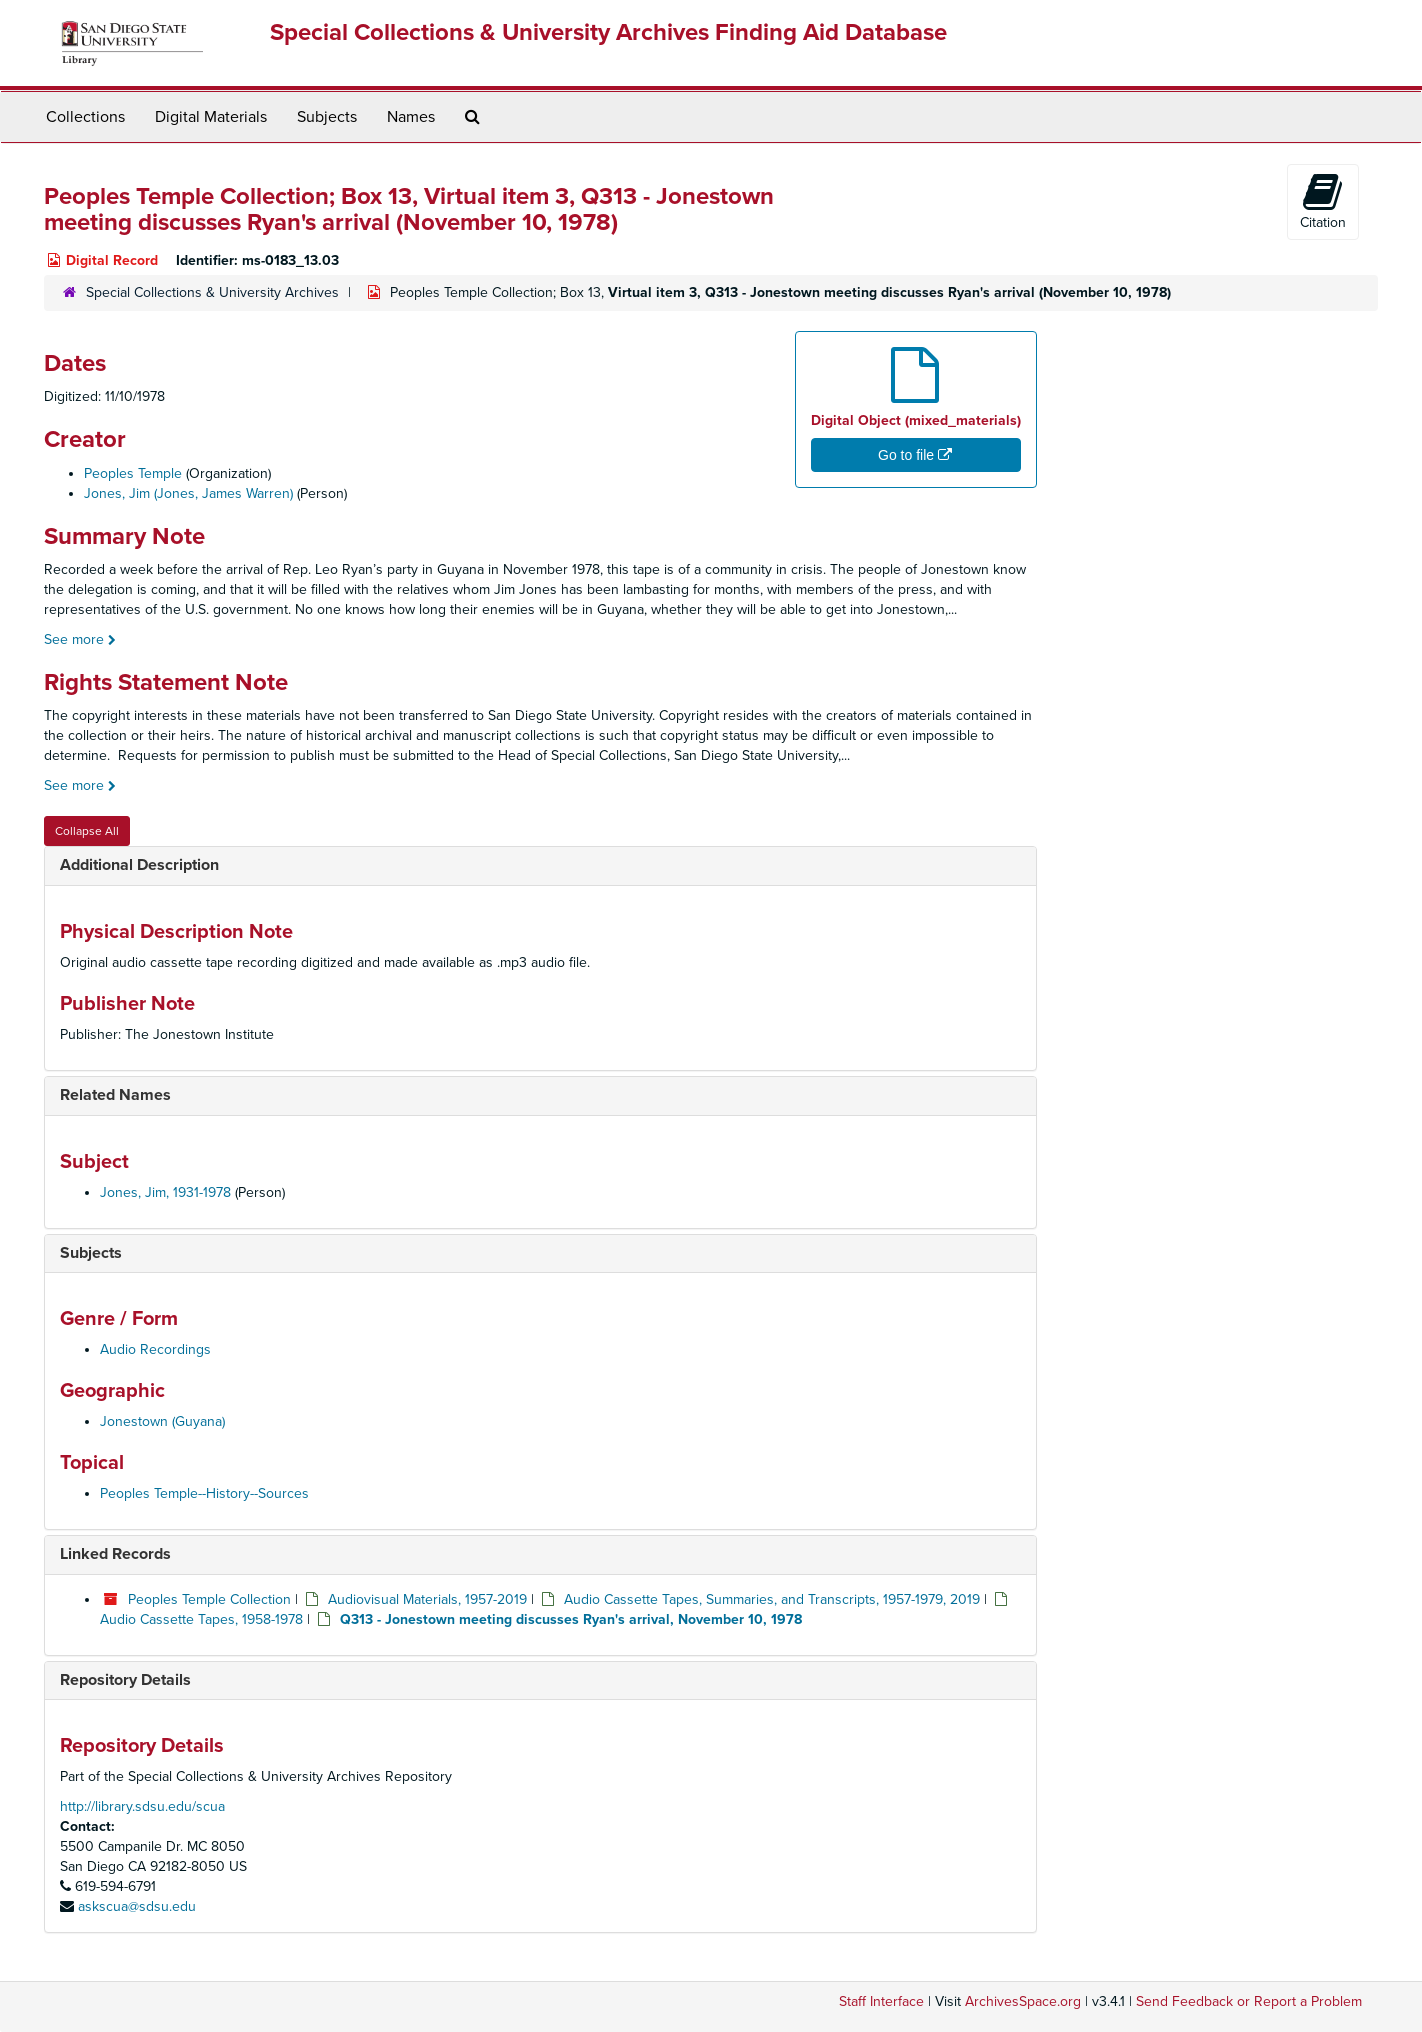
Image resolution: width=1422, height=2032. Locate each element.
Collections (85, 117)
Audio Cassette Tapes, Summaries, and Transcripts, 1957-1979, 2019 (772, 1599)
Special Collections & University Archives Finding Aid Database (608, 32)
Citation (1323, 201)
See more (80, 639)
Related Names (115, 1095)
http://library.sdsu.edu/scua (142, 1806)
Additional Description (139, 865)
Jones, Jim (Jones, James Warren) (188, 493)
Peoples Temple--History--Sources (204, 1493)
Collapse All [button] (87, 831)
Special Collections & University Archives (212, 292)
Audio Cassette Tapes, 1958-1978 (201, 1619)
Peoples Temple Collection (209, 1599)
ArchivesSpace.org (1023, 2001)
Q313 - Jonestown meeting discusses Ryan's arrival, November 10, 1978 (571, 1619)
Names (411, 117)
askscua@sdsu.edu (137, 1906)
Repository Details (125, 1680)
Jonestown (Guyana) (162, 1421)
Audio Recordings (155, 1349)
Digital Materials (211, 117)
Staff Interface (881, 2001)
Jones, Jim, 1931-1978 (165, 1192)
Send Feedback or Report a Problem (1249, 2001)
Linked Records (115, 1554)
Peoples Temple (133, 473)
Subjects (327, 117)
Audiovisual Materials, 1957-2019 (427, 1599)
